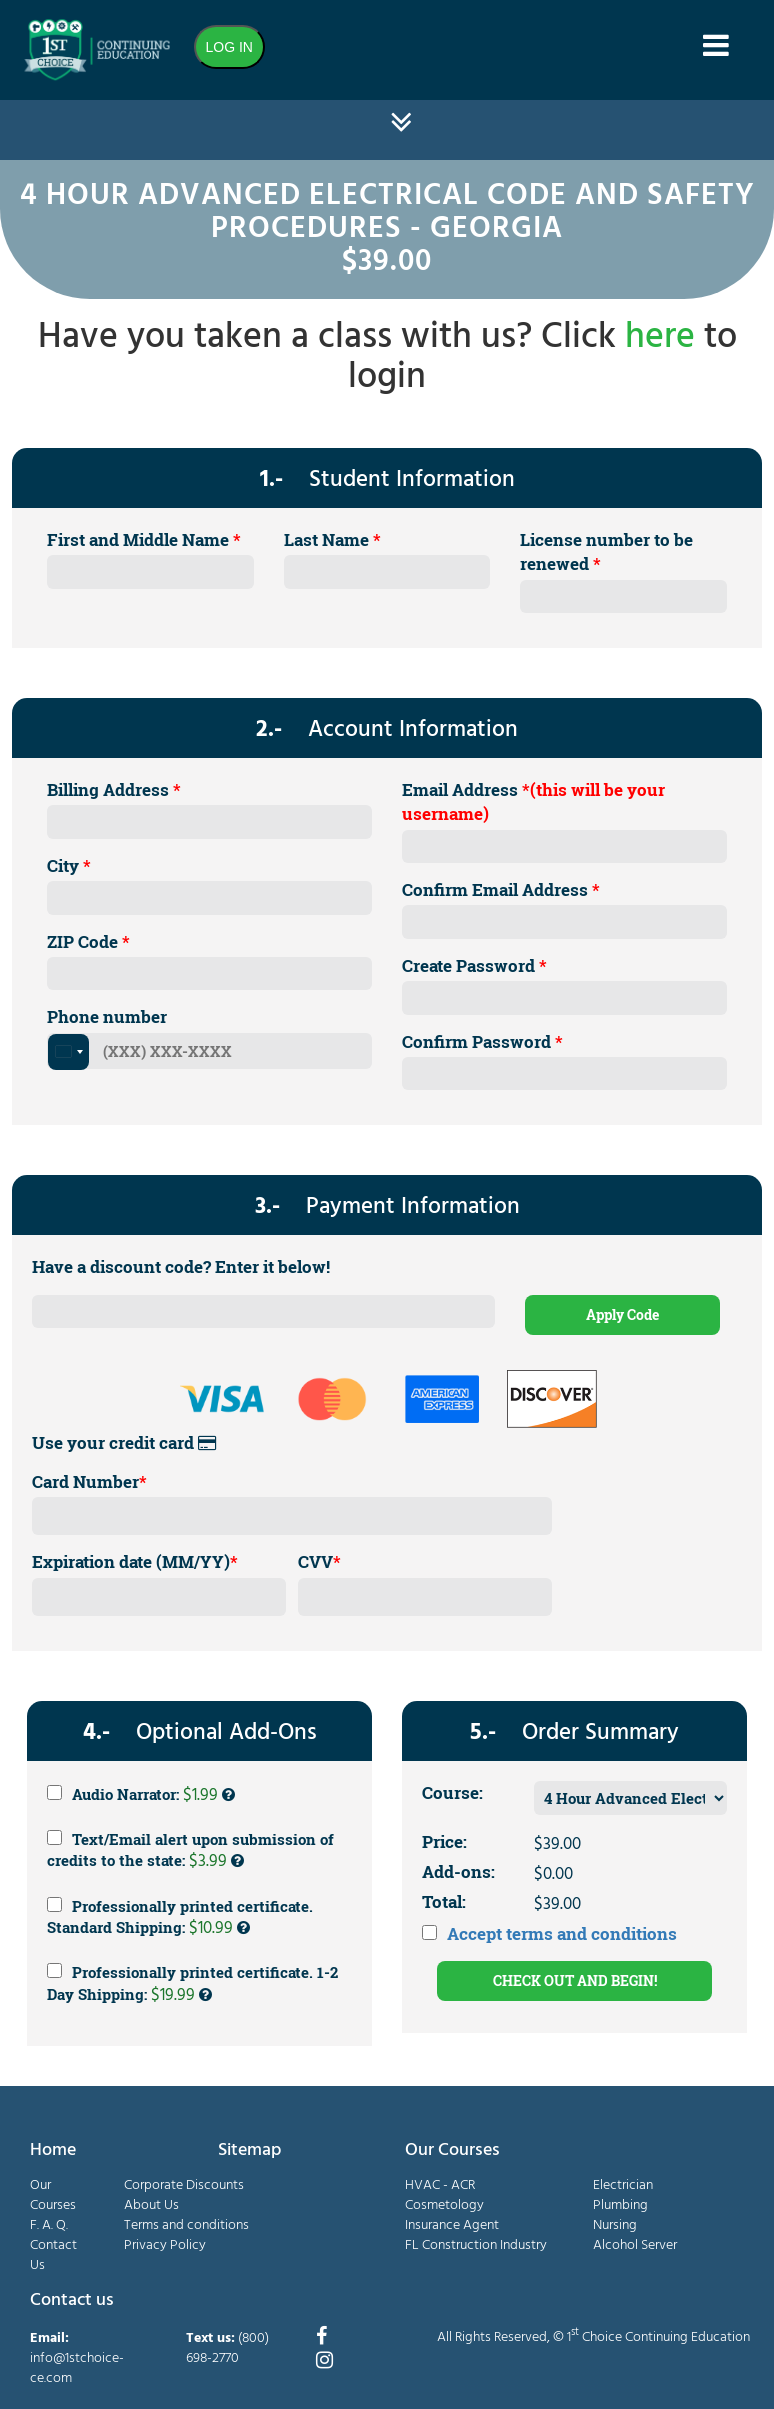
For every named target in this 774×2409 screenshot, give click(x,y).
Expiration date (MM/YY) (135, 1561)
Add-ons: (458, 1871)
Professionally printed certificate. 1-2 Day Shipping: (192, 1985)
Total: (444, 1901)
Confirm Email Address (501, 889)
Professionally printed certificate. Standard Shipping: (180, 1919)
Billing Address (114, 789)
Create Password (474, 965)
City (69, 865)
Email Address (533, 801)
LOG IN (229, 47)
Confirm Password (482, 1041)
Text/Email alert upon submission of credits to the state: (190, 1852)
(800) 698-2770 (227, 2348)
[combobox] (68, 1052)
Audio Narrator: (141, 1795)
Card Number (89, 1481)
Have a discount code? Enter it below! (181, 1266)
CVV (319, 1561)
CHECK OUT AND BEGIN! (575, 1980)
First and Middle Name (144, 539)
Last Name (332, 539)
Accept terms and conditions (562, 1933)
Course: (452, 1792)
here (660, 338)
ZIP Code (88, 941)
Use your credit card (124, 1442)
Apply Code (622, 1314)
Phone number (107, 1016)
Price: (444, 1841)
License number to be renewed (606, 551)
